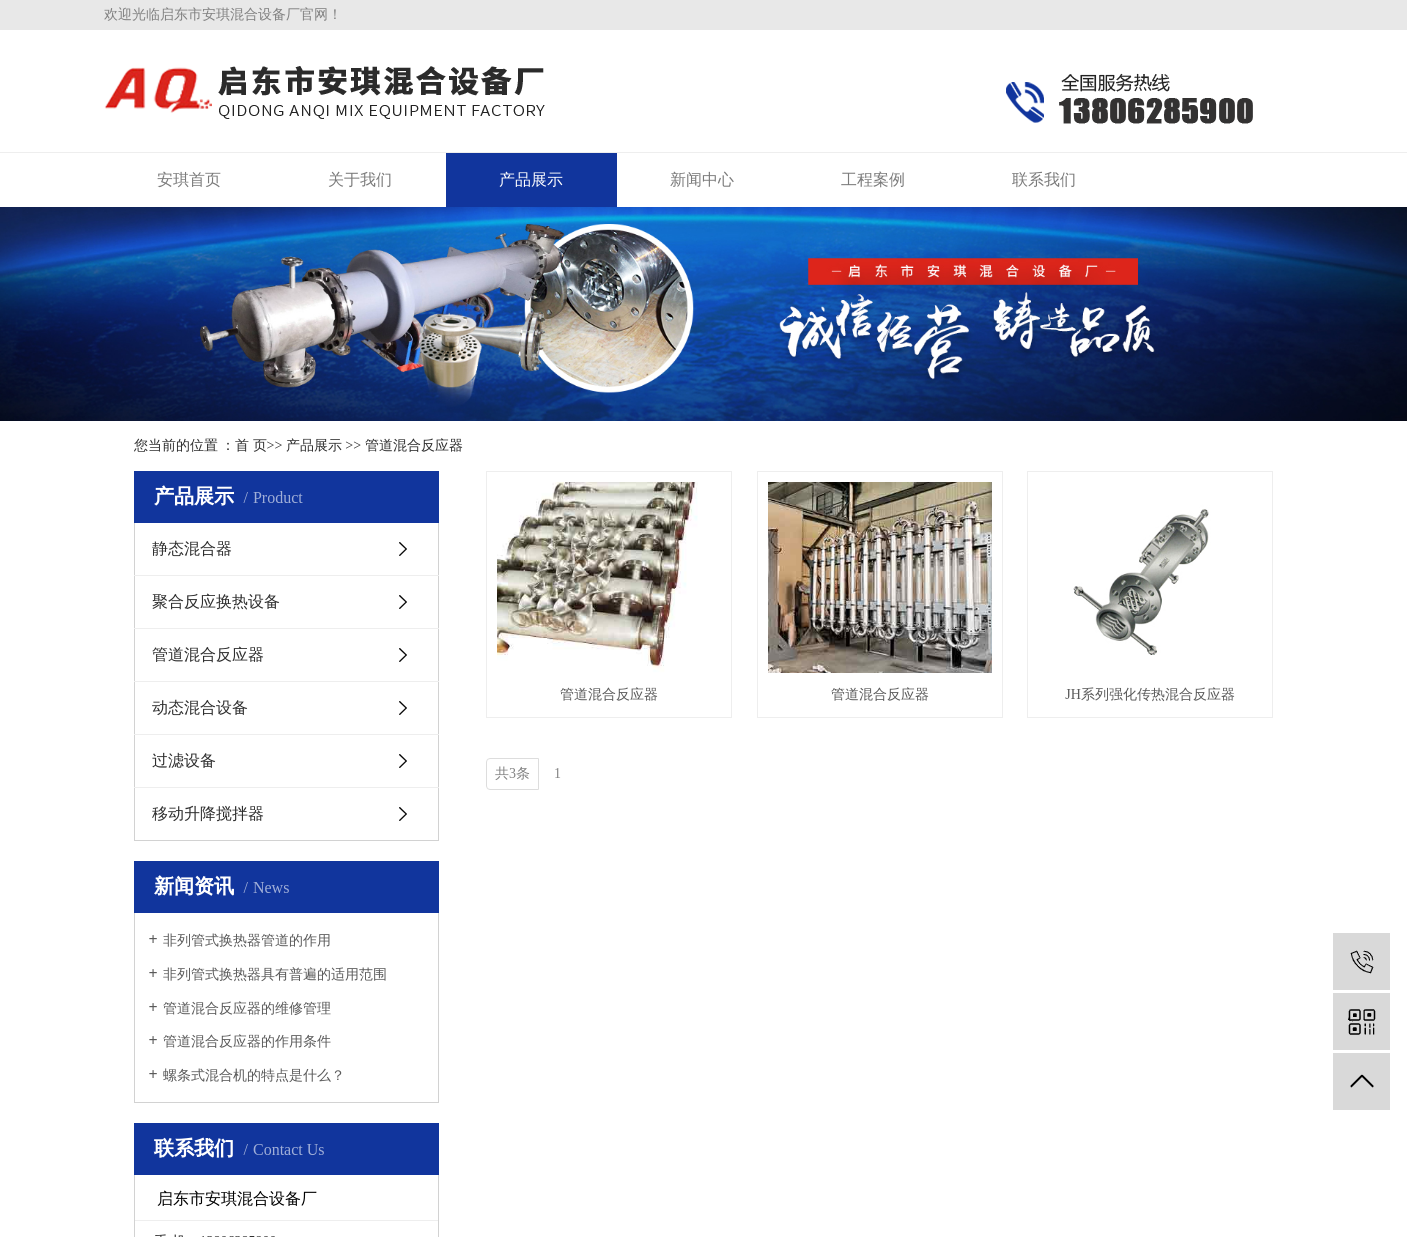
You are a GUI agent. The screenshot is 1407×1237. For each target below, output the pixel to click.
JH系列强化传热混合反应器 (1150, 694)
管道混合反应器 (414, 445)
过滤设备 (184, 760)
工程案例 (873, 179)
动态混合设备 (200, 707)
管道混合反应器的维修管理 (247, 1008)
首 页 (251, 445)
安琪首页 (189, 179)
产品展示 (531, 179)
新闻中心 (702, 179)
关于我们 (360, 179)
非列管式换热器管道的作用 (247, 940)
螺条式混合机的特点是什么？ (254, 1075)
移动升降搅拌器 (208, 813)
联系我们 (1044, 179)
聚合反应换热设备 (216, 601)
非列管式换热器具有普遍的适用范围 (275, 974)
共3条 (512, 773)
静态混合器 (192, 548)
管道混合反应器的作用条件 (247, 1041)
